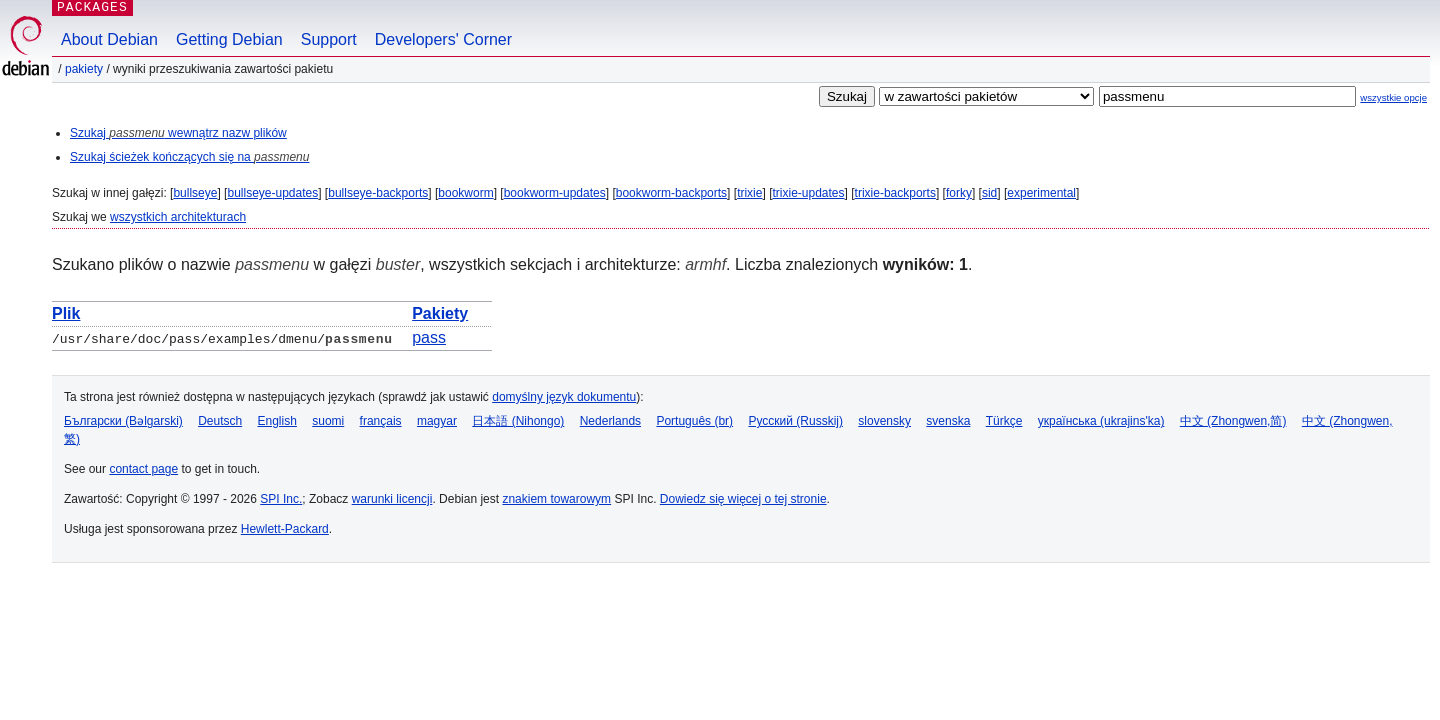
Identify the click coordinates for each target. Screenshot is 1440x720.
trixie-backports (895, 193)
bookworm (465, 193)
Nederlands (610, 421)
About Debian (109, 39)
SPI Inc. (281, 499)
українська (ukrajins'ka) (1101, 421)
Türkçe (1004, 421)
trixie (749, 193)
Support (329, 39)
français (381, 421)
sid (989, 193)
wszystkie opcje (1393, 97)
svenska (948, 421)
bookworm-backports (671, 193)
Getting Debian (229, 39)
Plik (66, 313)
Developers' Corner (443, 39)
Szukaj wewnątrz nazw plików (178, 133)
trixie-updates (808, 193)
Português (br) (694, 421)
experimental (1041, 193)
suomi (328, 421)
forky (959, 193)
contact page (143, 469)
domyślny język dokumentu (564, 397)
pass (429, 337)
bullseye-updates (272, 193)
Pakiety (84, 69)
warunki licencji (392, 499)
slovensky (884, 421)
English (277, 421)
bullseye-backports (378, 193)
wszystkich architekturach (178, 217)
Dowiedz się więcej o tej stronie (743, 499)
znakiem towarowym (556, 499)
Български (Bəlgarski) (123, 421)
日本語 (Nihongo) (518, 421)
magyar (437, 421)
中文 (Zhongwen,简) (1233, 421)
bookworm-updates (555, 193)
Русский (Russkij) (795, 421)
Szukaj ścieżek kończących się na (189, 157)
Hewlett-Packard (285, 529)
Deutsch (220, 421)
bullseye (195, 193)
